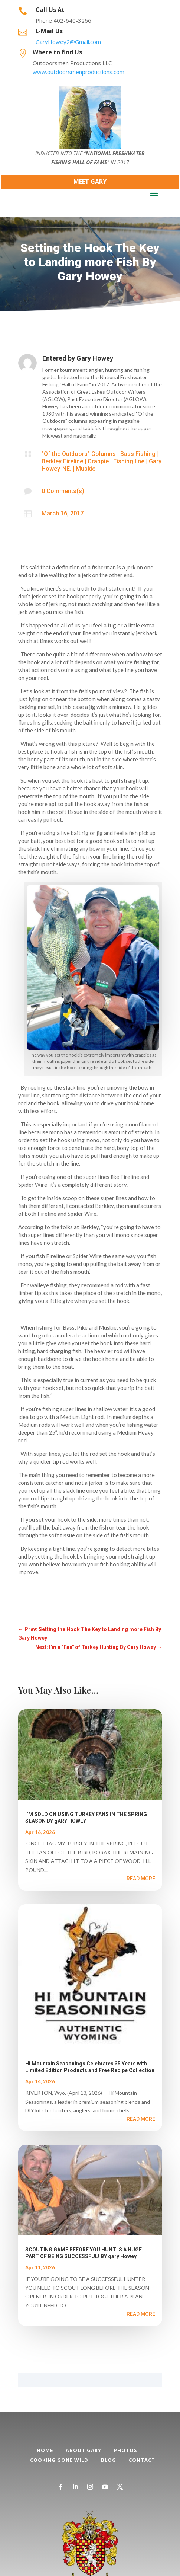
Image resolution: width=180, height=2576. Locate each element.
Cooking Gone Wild (59, 2460)
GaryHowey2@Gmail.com (68, 41)
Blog (108, 2460)
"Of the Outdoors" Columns (79, 453)
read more (141, 1879)
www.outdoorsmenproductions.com (78, 72)
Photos (125, 2450)
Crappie (98, 461)
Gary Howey (94, 358)
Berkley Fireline (62, 461)
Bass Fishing (138, 453)
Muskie (85, 468)
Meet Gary (90, 182)
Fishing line (128, 461)
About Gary (83, 2450)
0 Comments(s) (63, 491)
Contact (142, 2460)
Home (45, 2450)
